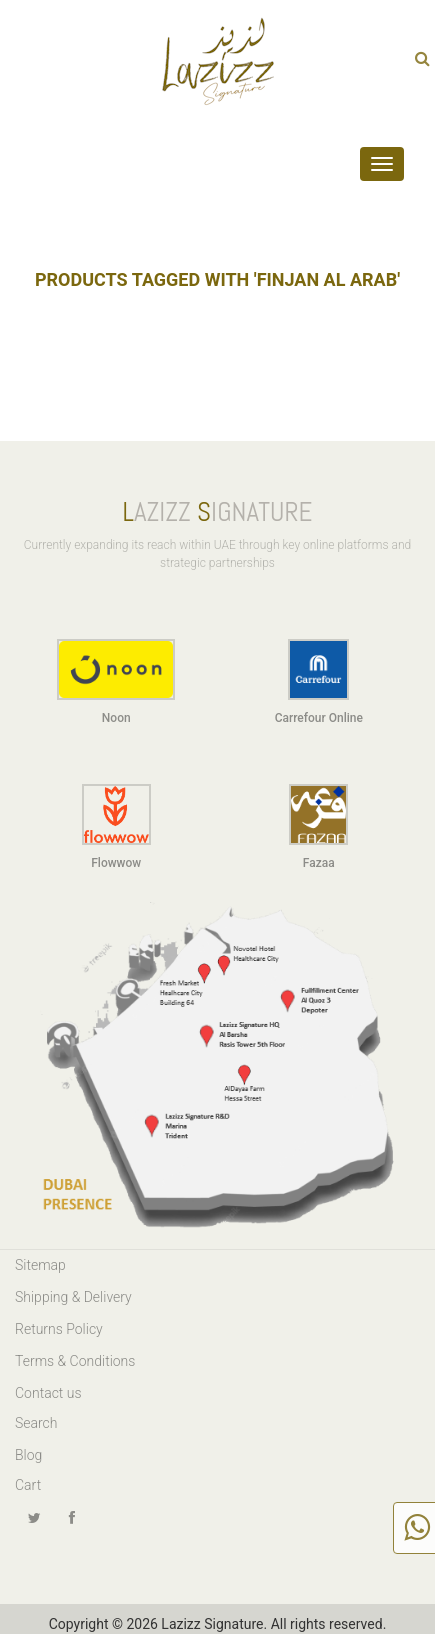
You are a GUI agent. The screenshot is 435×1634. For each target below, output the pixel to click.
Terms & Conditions (75, 1361)
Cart (28, 1485)
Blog (28, 1455)
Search (36, 1423)
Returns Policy (59, 1329)
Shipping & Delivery (73, 1297)
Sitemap (40, 1265)
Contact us (48, 1393)
